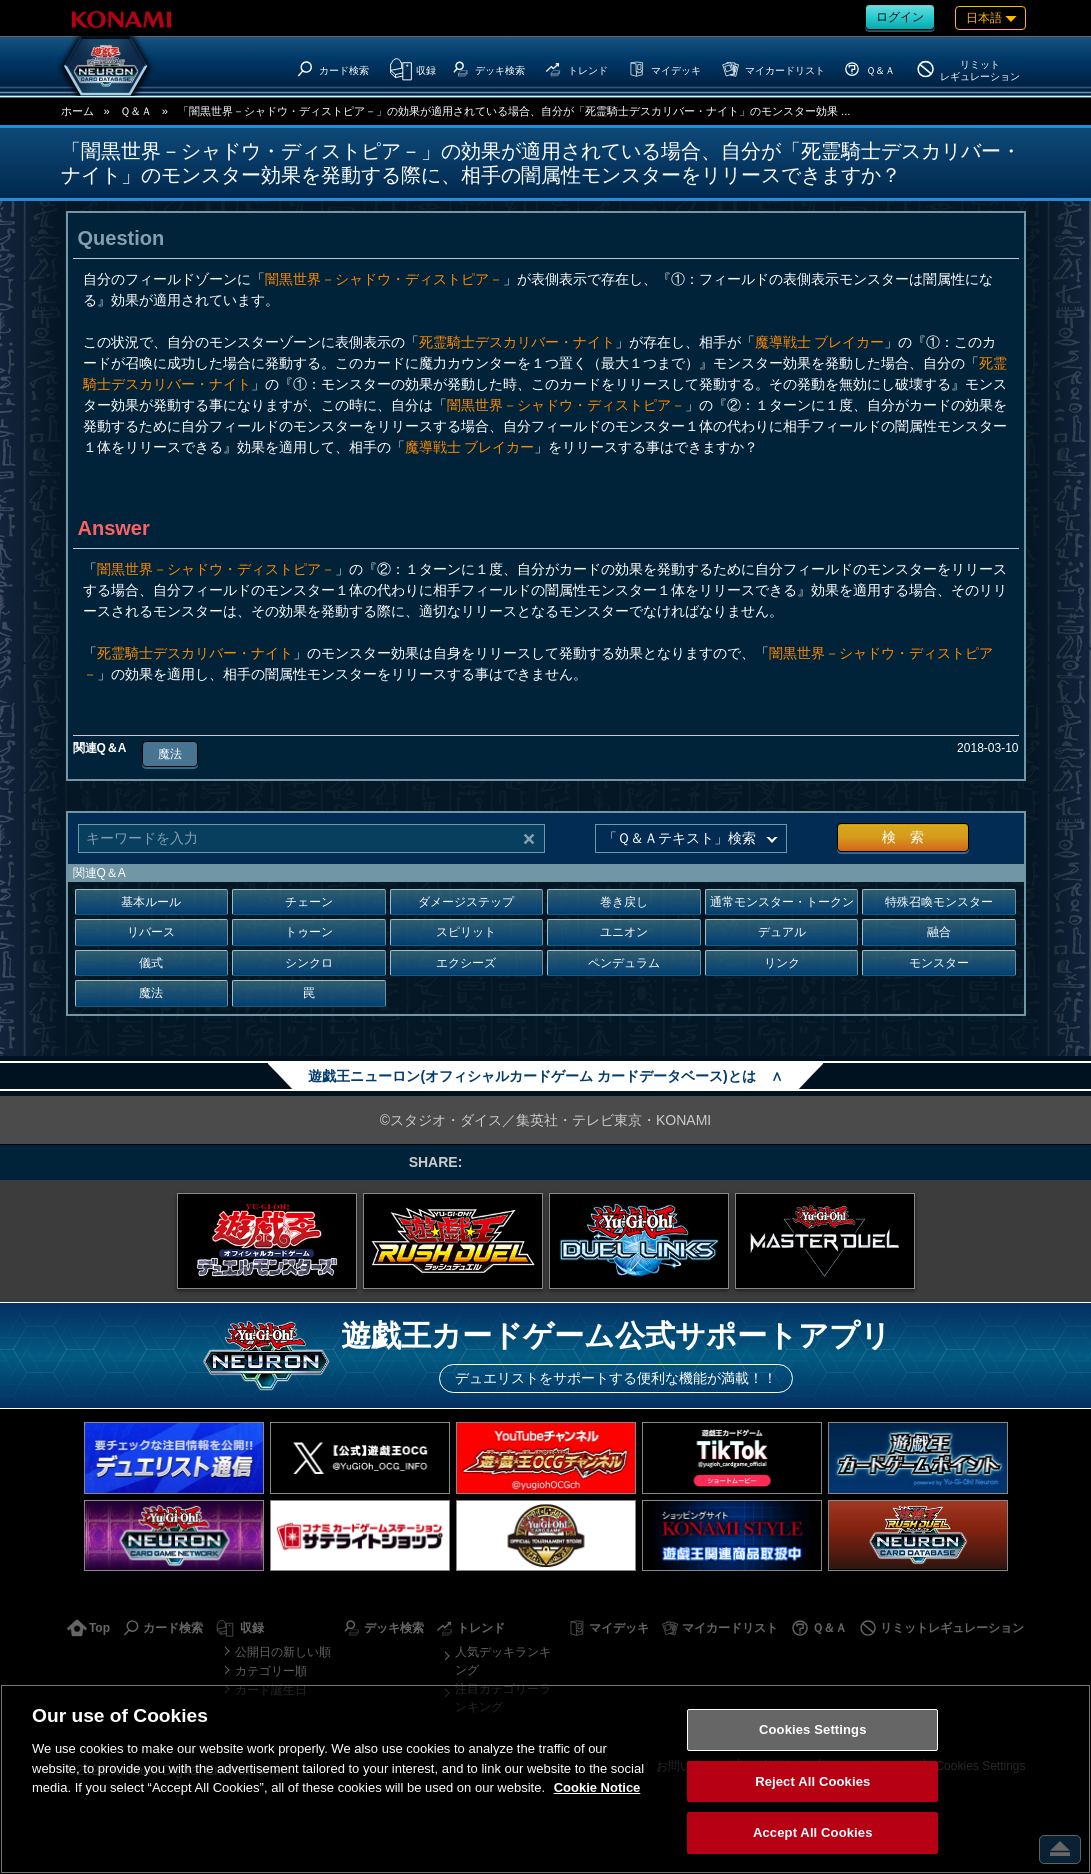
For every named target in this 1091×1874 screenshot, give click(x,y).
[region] (545, 1779)
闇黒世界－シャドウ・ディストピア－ (384, 279)
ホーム (77, 111)
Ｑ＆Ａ (136, 111)
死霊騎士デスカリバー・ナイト (517, 342)
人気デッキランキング (503, 1661)
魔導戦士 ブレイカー (820, 342)
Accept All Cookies (813, 1832)
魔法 (170, 754)
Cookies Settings (813, 1729)
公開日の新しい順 (283, 1652)
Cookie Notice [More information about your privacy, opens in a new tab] (597, 1787)
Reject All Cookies (812, 1781)
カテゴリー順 (271, 1671)
